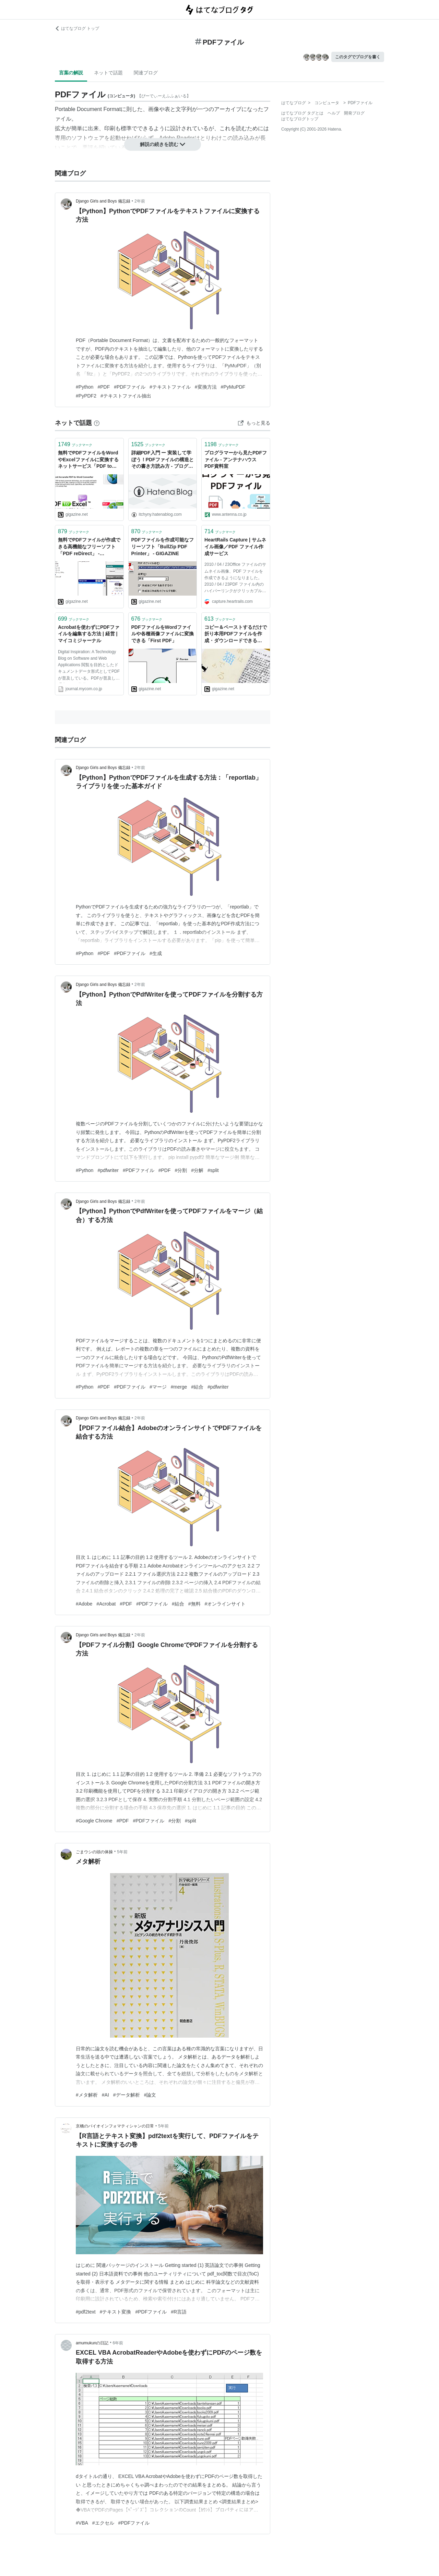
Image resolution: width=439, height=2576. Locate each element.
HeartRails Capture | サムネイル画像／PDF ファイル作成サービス (235, 546)
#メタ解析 (87, 2095)
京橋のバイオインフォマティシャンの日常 (115, 2126)
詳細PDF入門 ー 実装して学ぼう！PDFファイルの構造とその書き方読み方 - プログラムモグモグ (162, 460)
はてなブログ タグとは (302, 113)
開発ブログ (354, 113)
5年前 (122, 1851)
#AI (105, 2095)
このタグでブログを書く (357, 56)
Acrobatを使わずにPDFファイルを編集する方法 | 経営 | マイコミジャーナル (88, 633)
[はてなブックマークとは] (96, 422)
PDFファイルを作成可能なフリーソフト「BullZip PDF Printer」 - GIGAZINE (162, 546)
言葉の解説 (71, 72)
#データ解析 (126, 2095)
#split (213, 1170)
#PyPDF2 (86, 396)
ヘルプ (334, 113)
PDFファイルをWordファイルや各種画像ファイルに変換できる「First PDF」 (162, 633)
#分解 (197, 1170)
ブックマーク (75, 444)
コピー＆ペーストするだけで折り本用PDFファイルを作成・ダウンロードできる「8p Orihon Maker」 (235, 634)
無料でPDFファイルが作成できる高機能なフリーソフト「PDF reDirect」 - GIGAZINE (89, 547)
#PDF (103, 387)
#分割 (181, 1170)
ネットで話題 (108, 72)
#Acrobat (106, 1604)
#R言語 (179, 2312)
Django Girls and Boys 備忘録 (103, 201)
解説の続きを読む (162, 144)
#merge (179, 1387)
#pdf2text (86, 2312)
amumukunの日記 (92, 2343)
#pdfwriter (107, 1170)
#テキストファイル (170, 387)
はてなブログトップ (299, 119)
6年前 (118, 2343)
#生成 (156, 953)
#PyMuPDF (233, 387)
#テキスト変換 (115, 2312)
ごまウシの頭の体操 (94, 1851)
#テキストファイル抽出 (125, 396)
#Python (84, 387)
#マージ (158, 1387)
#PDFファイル (129, 387)
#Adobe (84, 1604)
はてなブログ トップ (77, 28)
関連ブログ (146, 72)
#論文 (150, 2095)
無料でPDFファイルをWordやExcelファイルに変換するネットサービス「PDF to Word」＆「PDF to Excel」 (88, 460)
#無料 (194, 1604)
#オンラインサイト (225, 1604)
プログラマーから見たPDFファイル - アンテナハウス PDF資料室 (235, 459)
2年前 (139, 201)
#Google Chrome (94, 1820)
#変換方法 (206, 387)
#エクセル (103, 2523)
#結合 (197, 1387)
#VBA (82, 2523)
